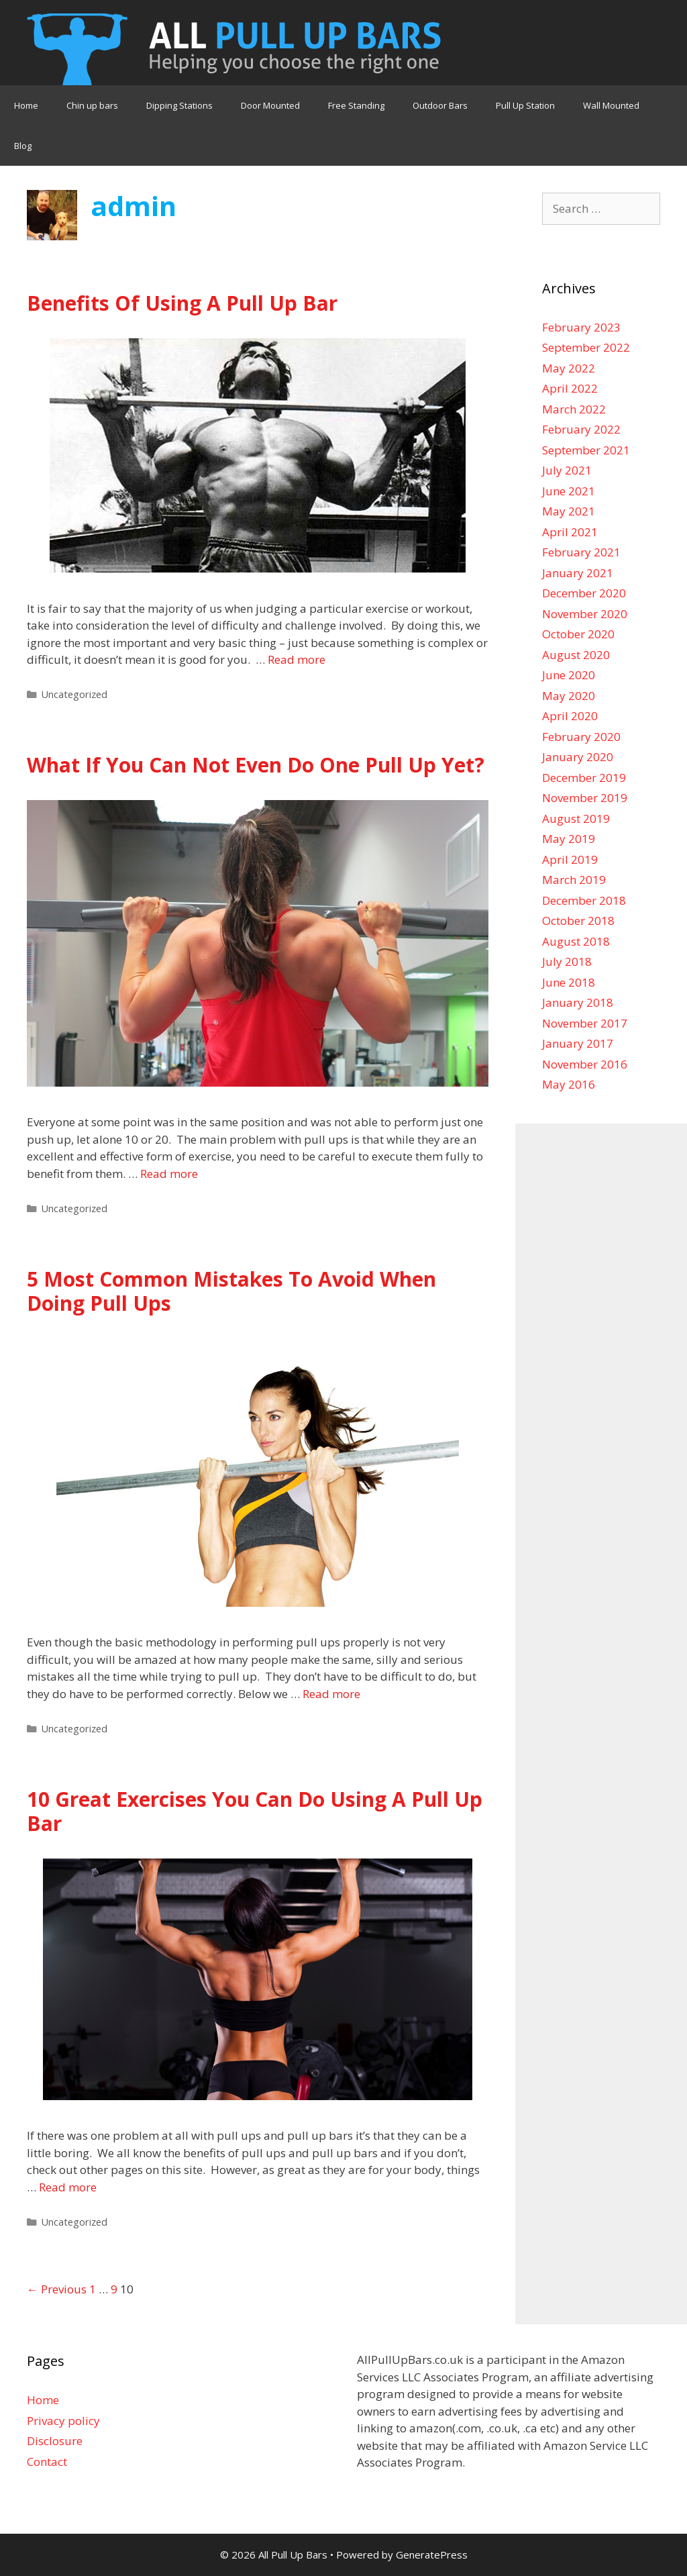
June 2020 (568, 675)
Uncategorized (74, 694)
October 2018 (578, 920)
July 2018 (567, 961)
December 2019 (584, 777)
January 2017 (577, 1043)
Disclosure (55, 2440)
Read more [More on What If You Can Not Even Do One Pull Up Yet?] (169, 1173)
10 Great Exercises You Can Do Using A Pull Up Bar (254, 1811)
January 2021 (577, 573)
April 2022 (570, 388)
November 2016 (584, 1064)
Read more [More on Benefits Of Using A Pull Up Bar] (296, 659)
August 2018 (576, 941)
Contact (47, 2461)
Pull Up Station (525, 105)
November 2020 (584, 614)
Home (26, 105)
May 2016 (568, 1084)
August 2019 (576, 818)
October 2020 (578, 634)
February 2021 (581, 552)
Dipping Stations (179, 105)
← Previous (57, 2289)
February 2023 (581, 327)
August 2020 (576, 654)
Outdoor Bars (440, 105)
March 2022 (574, 409)
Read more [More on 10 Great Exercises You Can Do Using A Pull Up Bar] (68, 2187)
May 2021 (568, 511)
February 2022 (581, 429)
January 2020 (577, 756)
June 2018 (568, 982)
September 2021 (586, 450)
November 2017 (584, 1023)
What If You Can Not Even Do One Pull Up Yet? (255, 765)
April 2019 (570, 859)
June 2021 (568, 491)
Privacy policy (63, 2420)
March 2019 (574, 879)
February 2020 (581, 736)
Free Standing (356, 105)
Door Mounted (270, 105)
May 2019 (568, 838)
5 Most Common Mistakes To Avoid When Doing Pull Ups (231, 1291)
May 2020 (568, 695)
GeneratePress (432, 2554)
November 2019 (584, 797)
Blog (23, 146)
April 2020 (570, 716)
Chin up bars (92, 105)
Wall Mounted (611, 105)
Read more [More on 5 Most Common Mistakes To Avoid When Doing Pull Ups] (331, 1693)
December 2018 (584, 900)
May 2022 (568, 368)
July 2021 (567, 470)
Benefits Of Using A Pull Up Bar (182, 303)
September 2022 (586, 347)
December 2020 (584, 593)
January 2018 (577, 1002)
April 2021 (570, 532)
